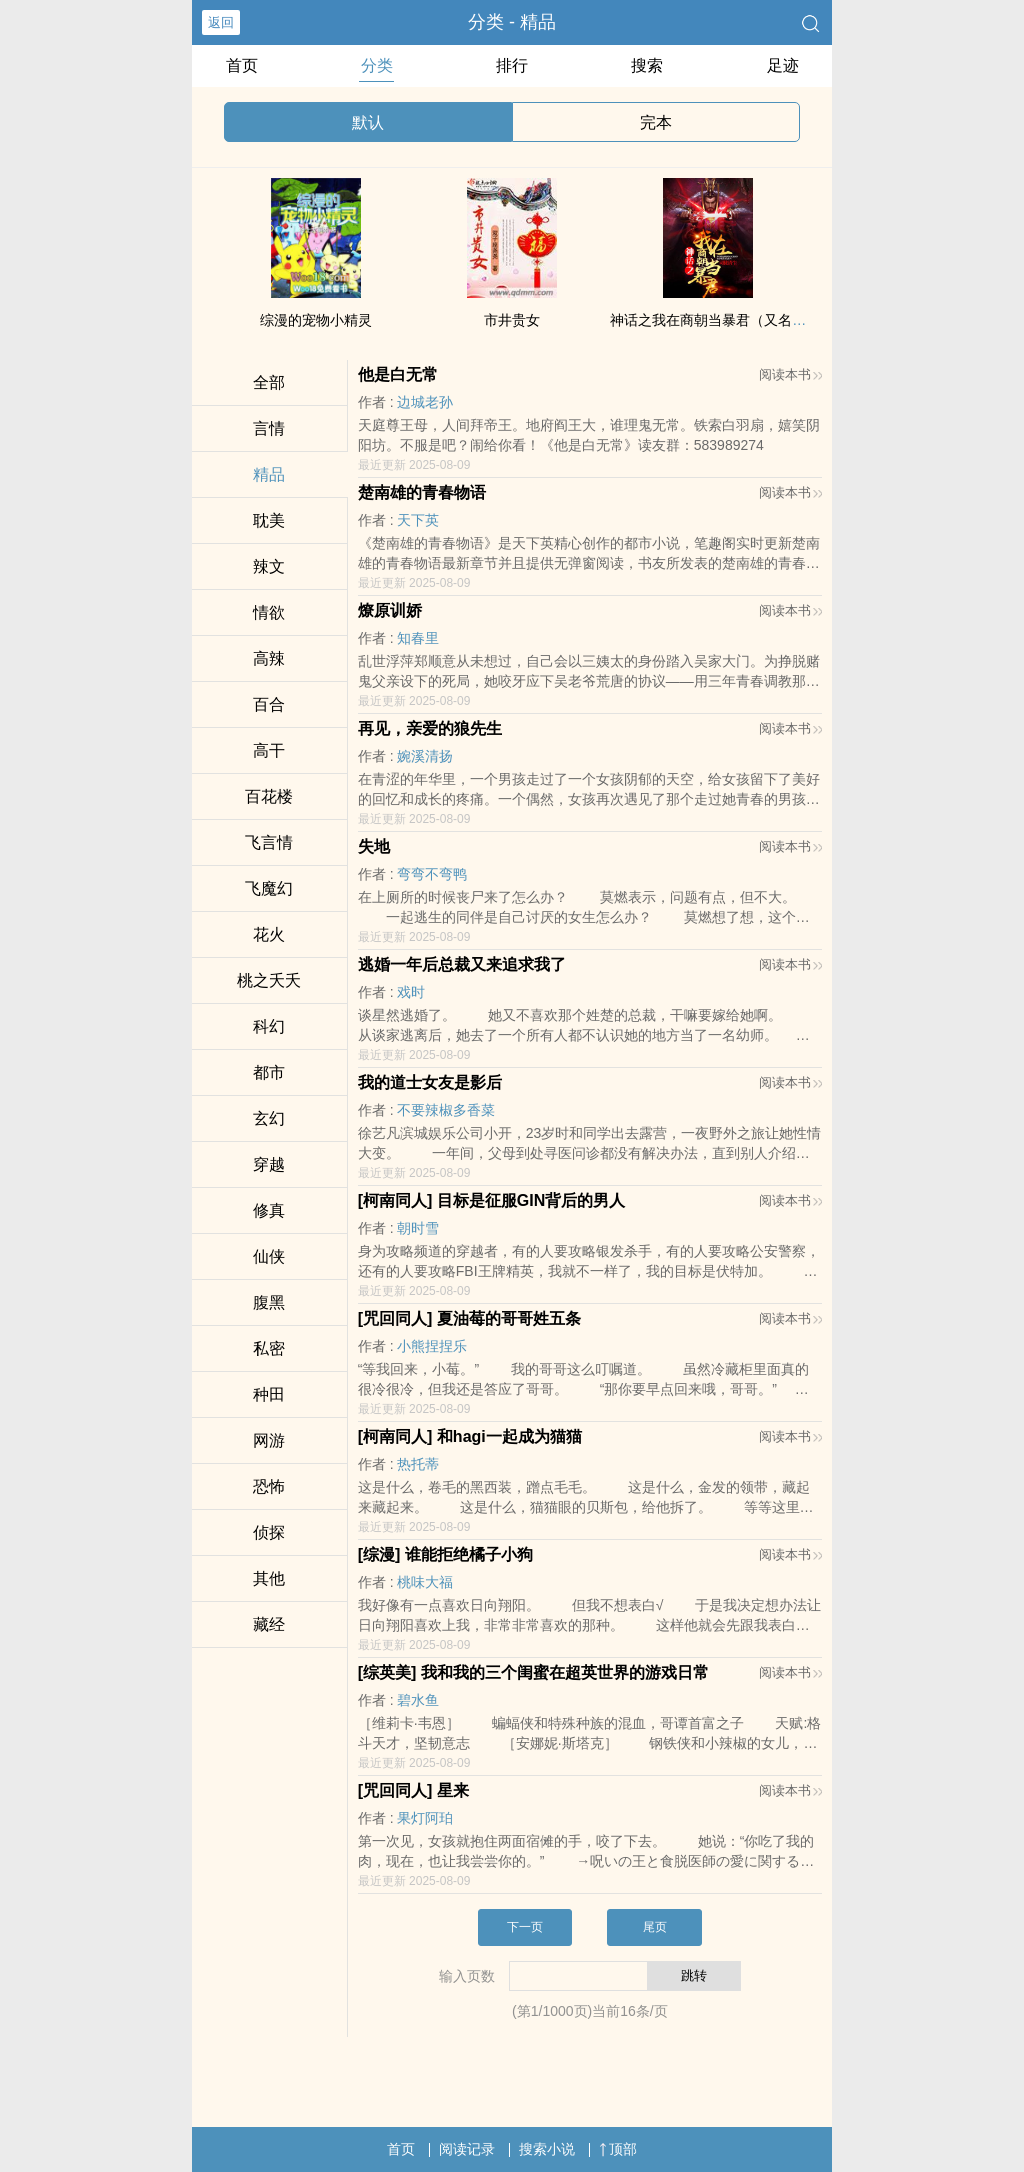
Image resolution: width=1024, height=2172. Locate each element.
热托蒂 (418, 1464)
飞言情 (269, 842)
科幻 (269, 1026)
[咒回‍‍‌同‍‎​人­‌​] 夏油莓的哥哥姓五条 (469, 1318)
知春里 (418, 638)
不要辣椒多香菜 (446, 1110)
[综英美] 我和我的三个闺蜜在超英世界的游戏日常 (533, 1672)
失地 (374, 846)
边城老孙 (425, 402)
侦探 (269, 1532)
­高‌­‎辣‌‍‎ (269, 658)
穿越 (269, 1164)
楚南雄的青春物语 (422, 492)
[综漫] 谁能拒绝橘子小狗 (445, 1554)
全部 (269, 382)
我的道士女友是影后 (430, 1082)
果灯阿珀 (425, 1818)
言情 (269, 428)
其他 (269, 1578)
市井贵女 (512, 320)
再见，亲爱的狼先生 (430, 728)
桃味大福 (425, 1582)
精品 (269, 474)
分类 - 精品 (512, 22)
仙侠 (269, 1256)
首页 (242, 65)
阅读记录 (467, 2149)
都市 (269, 1072)
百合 (269, 704)
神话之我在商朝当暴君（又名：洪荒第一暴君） (757, 320)
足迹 (783, 65)
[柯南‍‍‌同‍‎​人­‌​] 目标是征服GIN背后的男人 (492, 1200)
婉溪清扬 (425, 756)
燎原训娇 (390, 610)
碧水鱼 (418, 1700)
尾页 (655, 1927)
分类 (377, 65)
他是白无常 (398, 374)
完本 (656, 122)
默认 (368, 122)
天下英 (418, 520)
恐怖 (269, 1486)
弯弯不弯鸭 (432, 874)
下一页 (525, 1927)
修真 (269, 1210)
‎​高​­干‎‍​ (269, 750)
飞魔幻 (269, 888)
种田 (269, 1394)
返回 (221, 22)
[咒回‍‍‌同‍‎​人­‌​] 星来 (413, 1790)
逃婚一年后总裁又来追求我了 (462, 964)
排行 (512, 65)
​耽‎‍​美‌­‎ (269, 520)
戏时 (411, 992)
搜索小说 (547, 2149)
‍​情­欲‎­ (269, 612)
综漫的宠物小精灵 (316, 320)
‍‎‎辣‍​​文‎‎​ (269, 566)
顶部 (618, 2149)
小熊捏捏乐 (432, 1346)
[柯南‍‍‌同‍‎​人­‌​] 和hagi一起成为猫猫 (470, 1436)
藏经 (269, 1624)
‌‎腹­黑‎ (269, 1302)
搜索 (647, 65)
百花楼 (269, 796)
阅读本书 (790, 374)
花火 (269, 934)
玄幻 (269, 1118)
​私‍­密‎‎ (269, 1348)
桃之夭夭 (269, 980)
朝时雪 (418, 1228)
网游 (269, 1440)
